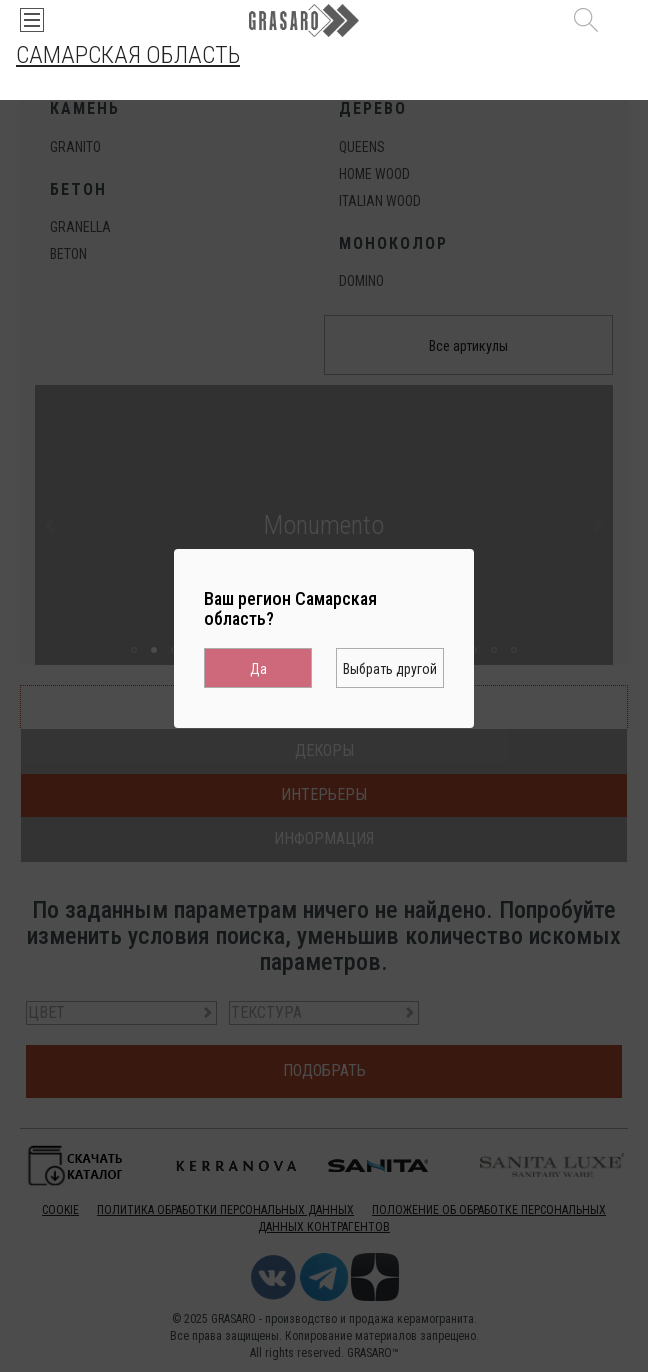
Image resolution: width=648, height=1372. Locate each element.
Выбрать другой (390, 669)
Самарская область (128, 55)
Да (258, 669)
